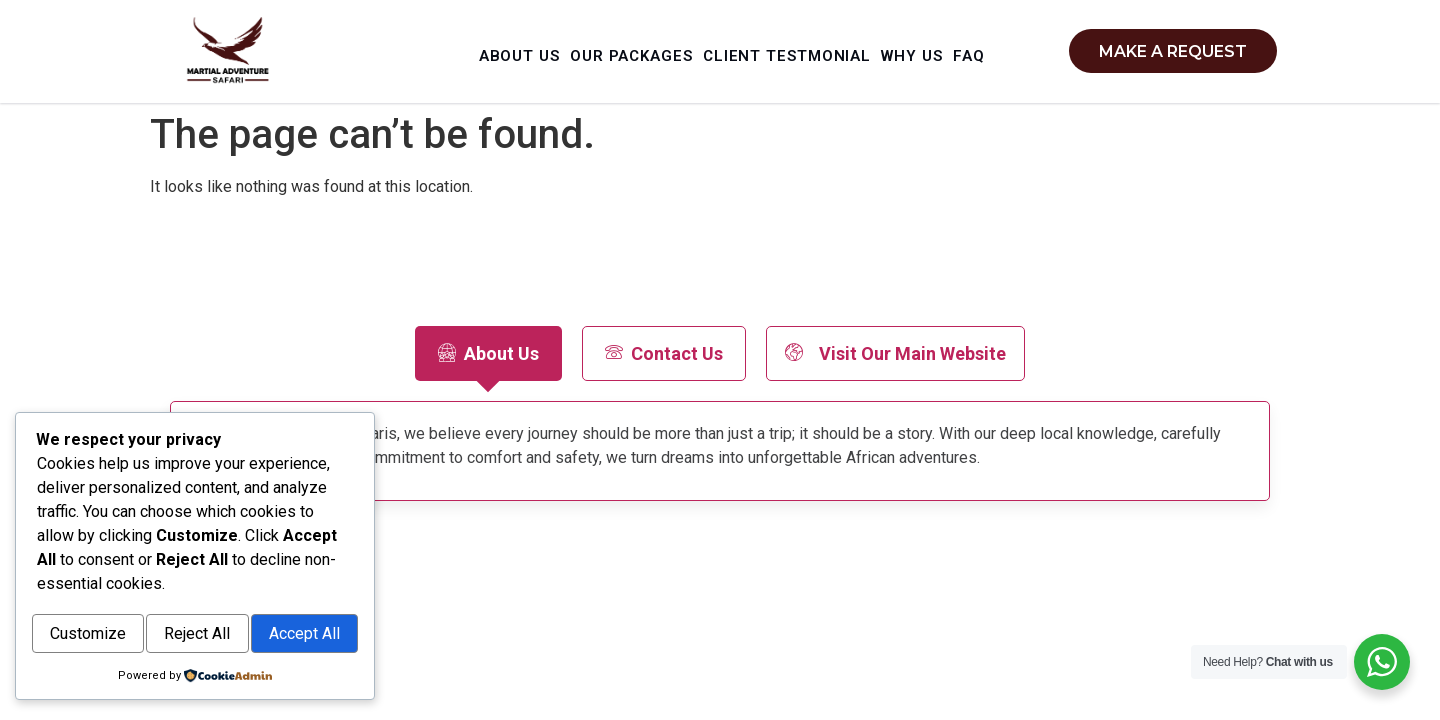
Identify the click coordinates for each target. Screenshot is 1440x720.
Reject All (280, 592)
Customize (116, 592)
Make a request (1173, 51)
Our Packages (662, 49)
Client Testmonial (830, 49)
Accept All (195, 635)
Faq (748, 76)
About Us (536, 49)
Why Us (968, 49)
